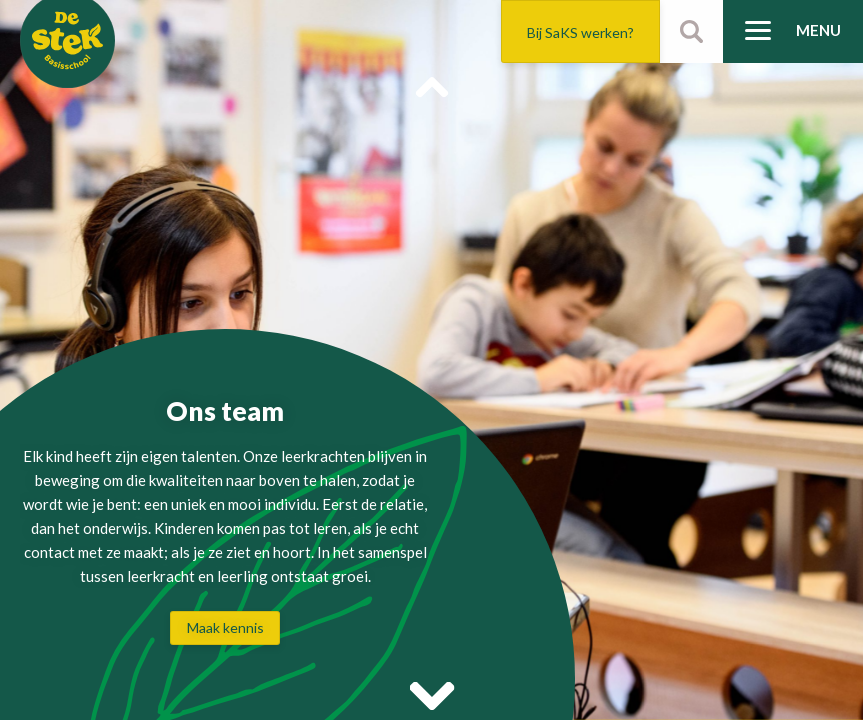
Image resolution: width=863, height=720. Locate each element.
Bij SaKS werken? (580, 32)
